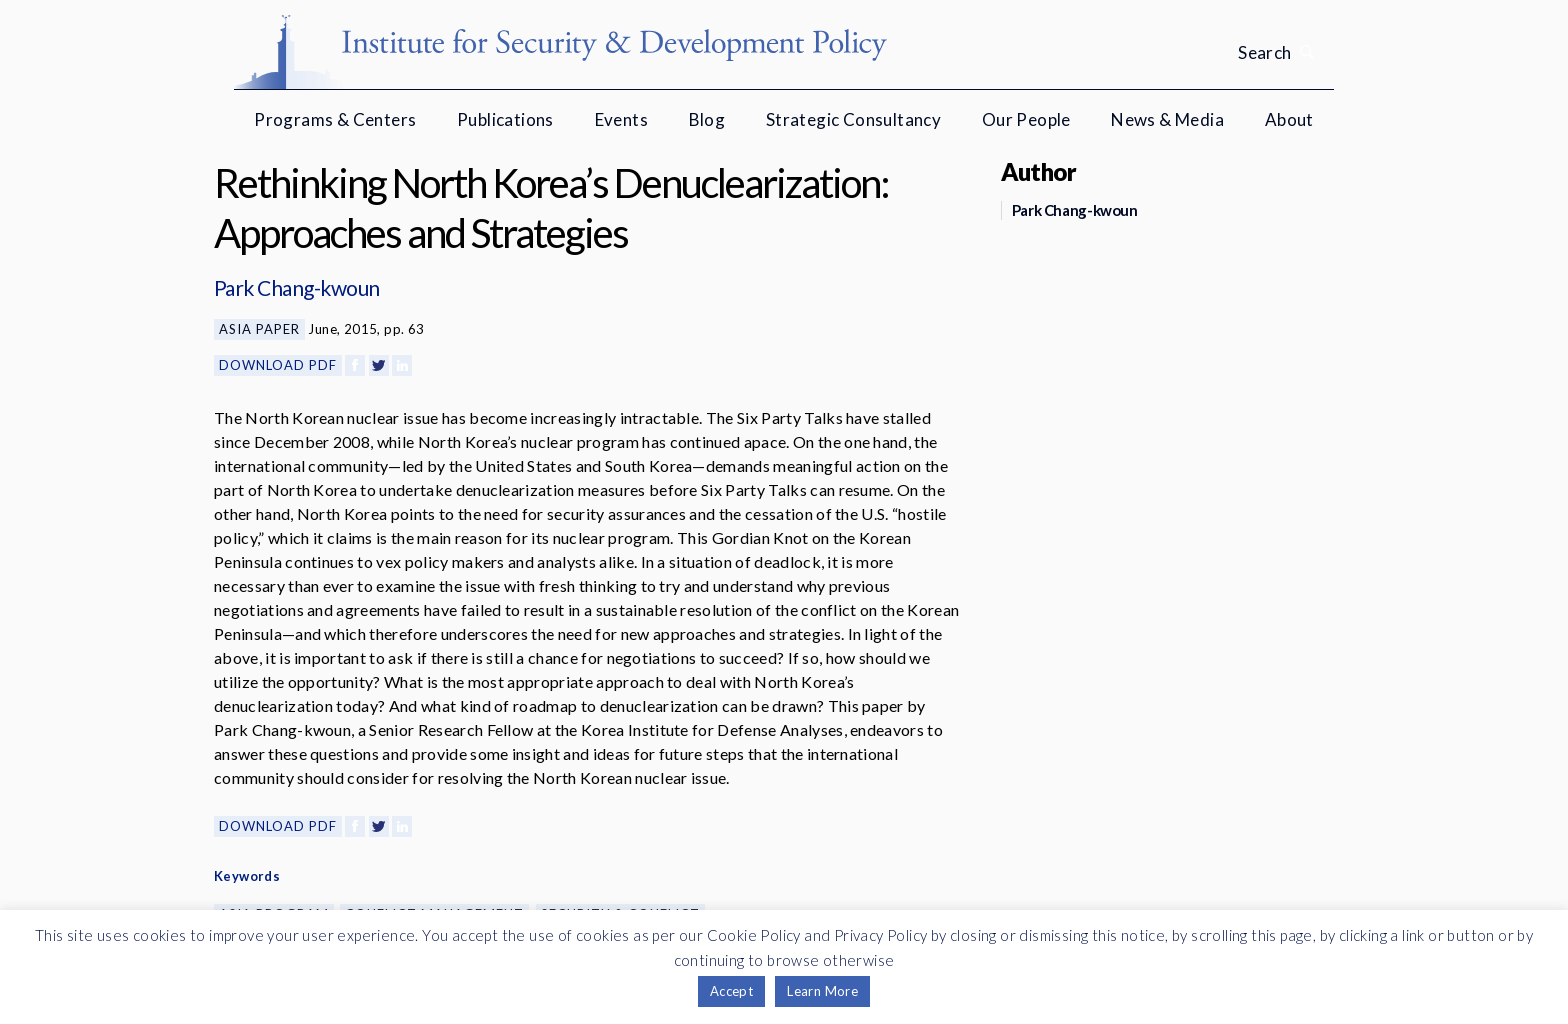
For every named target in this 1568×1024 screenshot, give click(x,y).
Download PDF (278, 365)
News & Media (1167, 119)
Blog (707, 119)
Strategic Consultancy (853, 119)
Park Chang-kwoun (297, 287)
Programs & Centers (335, 119)
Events (621, 119)
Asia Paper (259, 329)
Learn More (822, 991)
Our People (1026, 119)
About (1289, 119)
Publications (505, 119)
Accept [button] (731, 991)
